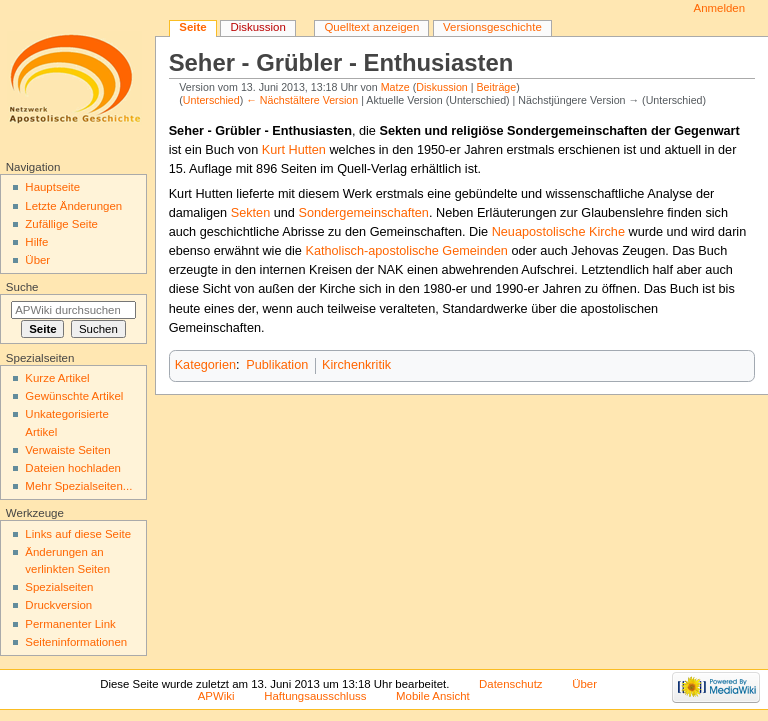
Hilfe (36, 242)
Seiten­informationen (76, 642)
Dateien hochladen (73, 468)
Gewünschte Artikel (74, 396)
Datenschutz (511, 684)
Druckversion (58, 605)
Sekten (251, 213)
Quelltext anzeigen (371, 27)
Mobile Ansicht (433, 696)
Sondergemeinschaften (363, 213)
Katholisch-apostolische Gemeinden (406, 251)
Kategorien (205, 365)
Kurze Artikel (57, 378)
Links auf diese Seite (78, 534)
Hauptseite (52, 187)
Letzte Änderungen (73, 206)
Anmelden (720, 8)
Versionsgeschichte (492, 27)
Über (37, 260)
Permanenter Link (70, 624)
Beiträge (497, 87)
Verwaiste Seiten (67, 450)
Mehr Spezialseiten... (78, 486)
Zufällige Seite (61, 224)
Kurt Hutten (294, 150)
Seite (192, 27)
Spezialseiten (59, 587)
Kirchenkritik (356, 365)
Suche (22, 287)
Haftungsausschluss (315, 696)
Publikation (277, 365)
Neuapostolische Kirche (558, 232)
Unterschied (211, 100)
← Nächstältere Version (302, 100)
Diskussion (442, 87)
